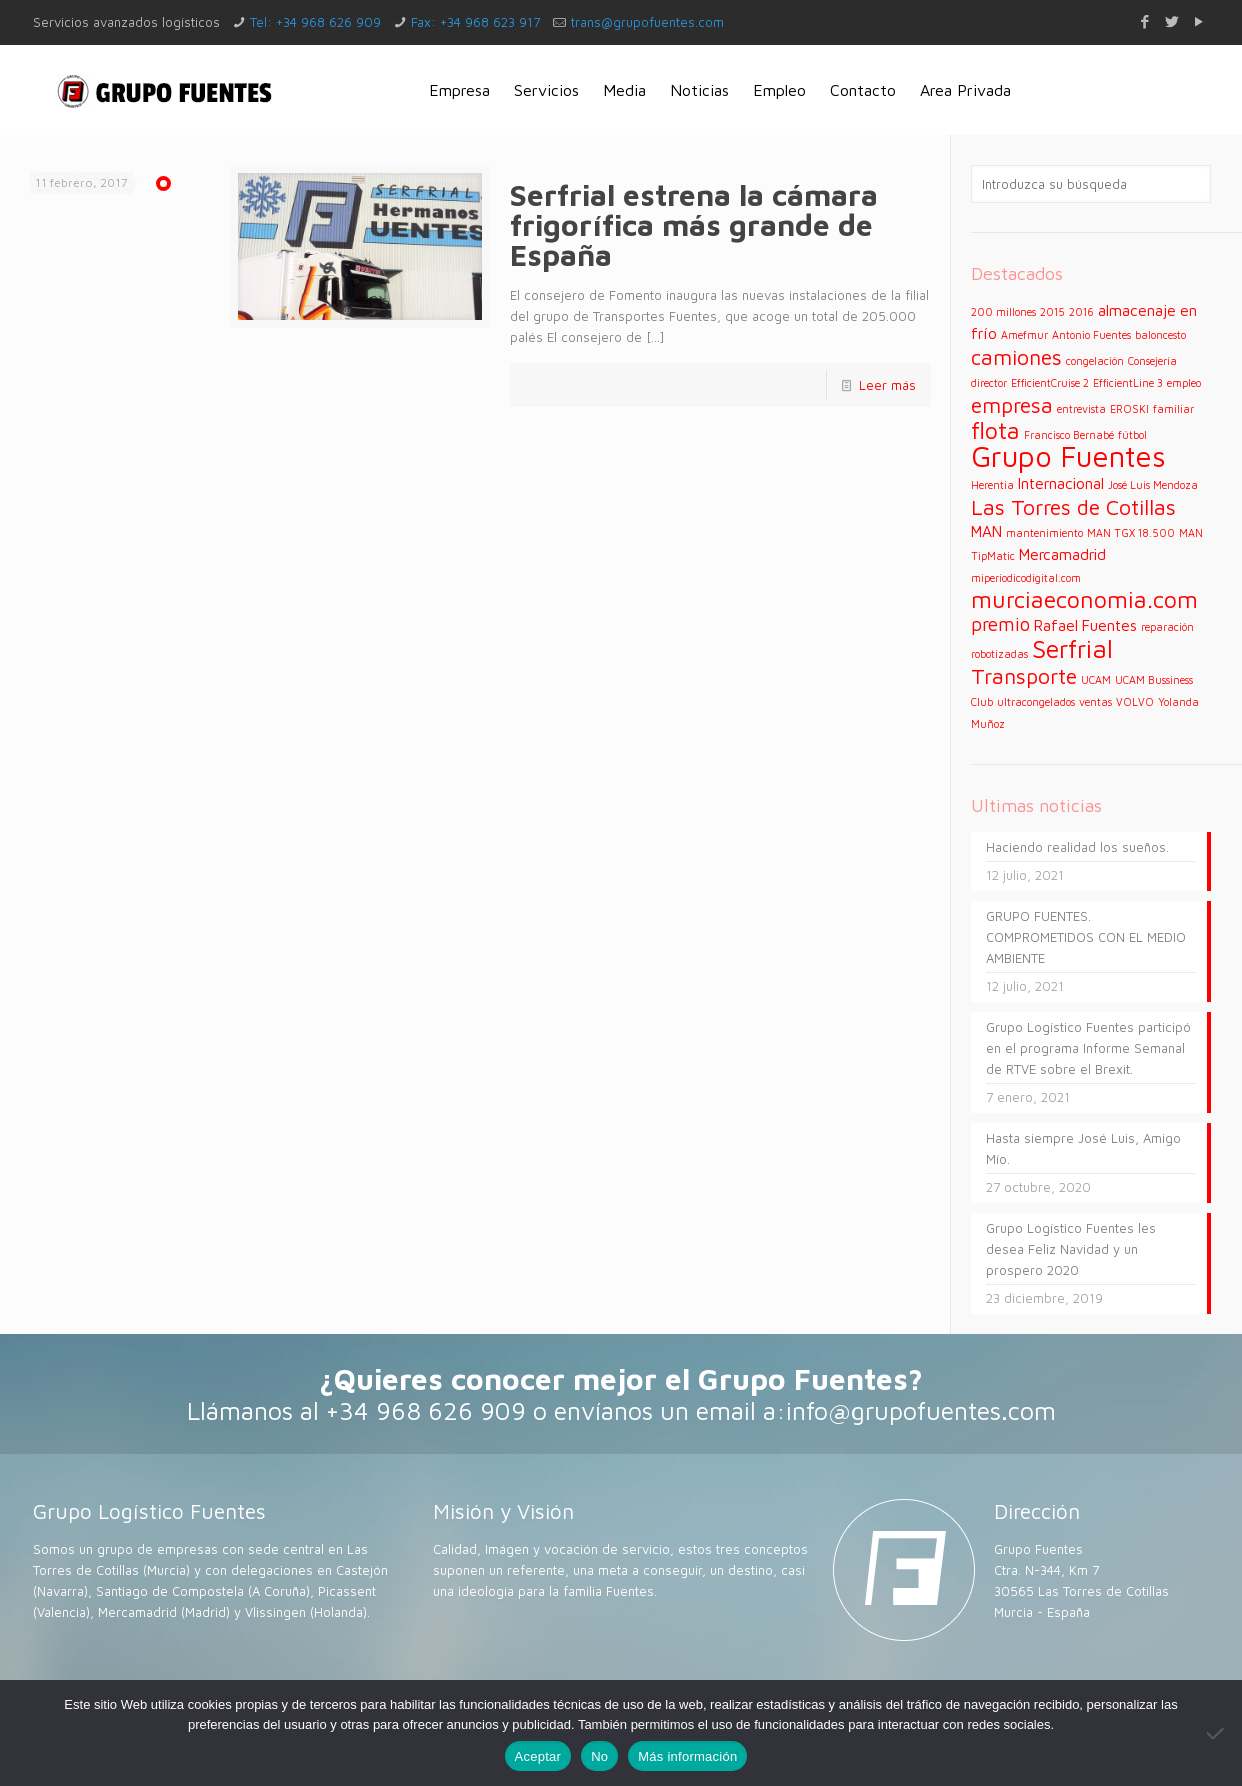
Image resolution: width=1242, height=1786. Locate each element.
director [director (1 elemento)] (989, 383)
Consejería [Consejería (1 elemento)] (1152, 361)
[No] (1217, 1733)
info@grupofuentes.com (921, 1410)
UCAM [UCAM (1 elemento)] (1096, 680)
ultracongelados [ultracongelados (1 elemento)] (1036, 702)
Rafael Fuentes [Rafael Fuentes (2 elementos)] (1085, 625)
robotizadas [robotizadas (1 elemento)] (999, 654)
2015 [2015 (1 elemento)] (1052, 312)
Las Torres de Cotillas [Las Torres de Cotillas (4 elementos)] (1073, 506)
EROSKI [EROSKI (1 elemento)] (1129, 409)
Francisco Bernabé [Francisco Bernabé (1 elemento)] (1069, 435)
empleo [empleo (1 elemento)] (1184, 383)
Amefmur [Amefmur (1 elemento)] (1024, 335)
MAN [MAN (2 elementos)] (986, 531)
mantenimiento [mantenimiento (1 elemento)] (1044, 533)
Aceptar (538, 1756)
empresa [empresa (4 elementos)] (1012, 404)
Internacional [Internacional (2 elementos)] (1061, 483)
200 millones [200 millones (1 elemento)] (1003, 312)
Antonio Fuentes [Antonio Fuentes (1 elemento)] (1091, 335)
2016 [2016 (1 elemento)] (1081, 312)
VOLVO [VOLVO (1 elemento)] (1135, 702)
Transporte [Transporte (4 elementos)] (1024, 675)
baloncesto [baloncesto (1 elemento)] (1160, 335)
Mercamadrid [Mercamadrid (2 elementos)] (1062, 554)
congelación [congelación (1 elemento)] (1095, 361)
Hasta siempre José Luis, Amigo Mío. (1083, 1148)
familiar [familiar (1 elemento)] (1173, 409)
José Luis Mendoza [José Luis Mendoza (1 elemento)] (1153, 485)
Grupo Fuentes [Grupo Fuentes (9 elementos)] (1068, 456)
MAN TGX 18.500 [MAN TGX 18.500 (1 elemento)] (1131, 533)
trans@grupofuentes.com (647, 22)
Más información (687, 1756)
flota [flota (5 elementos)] (995, 430)
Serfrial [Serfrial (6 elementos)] (1072, 648)
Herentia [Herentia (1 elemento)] (992, 485)
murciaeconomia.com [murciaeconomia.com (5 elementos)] (1084, 599)
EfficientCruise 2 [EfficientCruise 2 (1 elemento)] (1050, 383)
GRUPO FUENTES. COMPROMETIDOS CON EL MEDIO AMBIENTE (1086, 937)
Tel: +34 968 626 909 (315, 22)
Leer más (887, 385)
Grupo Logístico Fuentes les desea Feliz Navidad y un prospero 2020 (1071, 1249)
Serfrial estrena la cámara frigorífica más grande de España (694, 224)
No (599, 1756)
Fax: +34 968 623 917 (475, 22)
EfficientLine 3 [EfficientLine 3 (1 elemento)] (1128, 383)
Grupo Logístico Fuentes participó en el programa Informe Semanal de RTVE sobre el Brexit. (1088, 1048)
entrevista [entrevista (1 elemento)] (1081, 409)
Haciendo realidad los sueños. (1077, 847)
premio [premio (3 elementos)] (1000, 624)
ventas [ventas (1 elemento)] (1095, 702)
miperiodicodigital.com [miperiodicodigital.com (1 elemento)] (1026, 578)
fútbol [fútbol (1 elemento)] (1132, 435)
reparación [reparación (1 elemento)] (1167, 627)
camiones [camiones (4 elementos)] (1016, 356)
